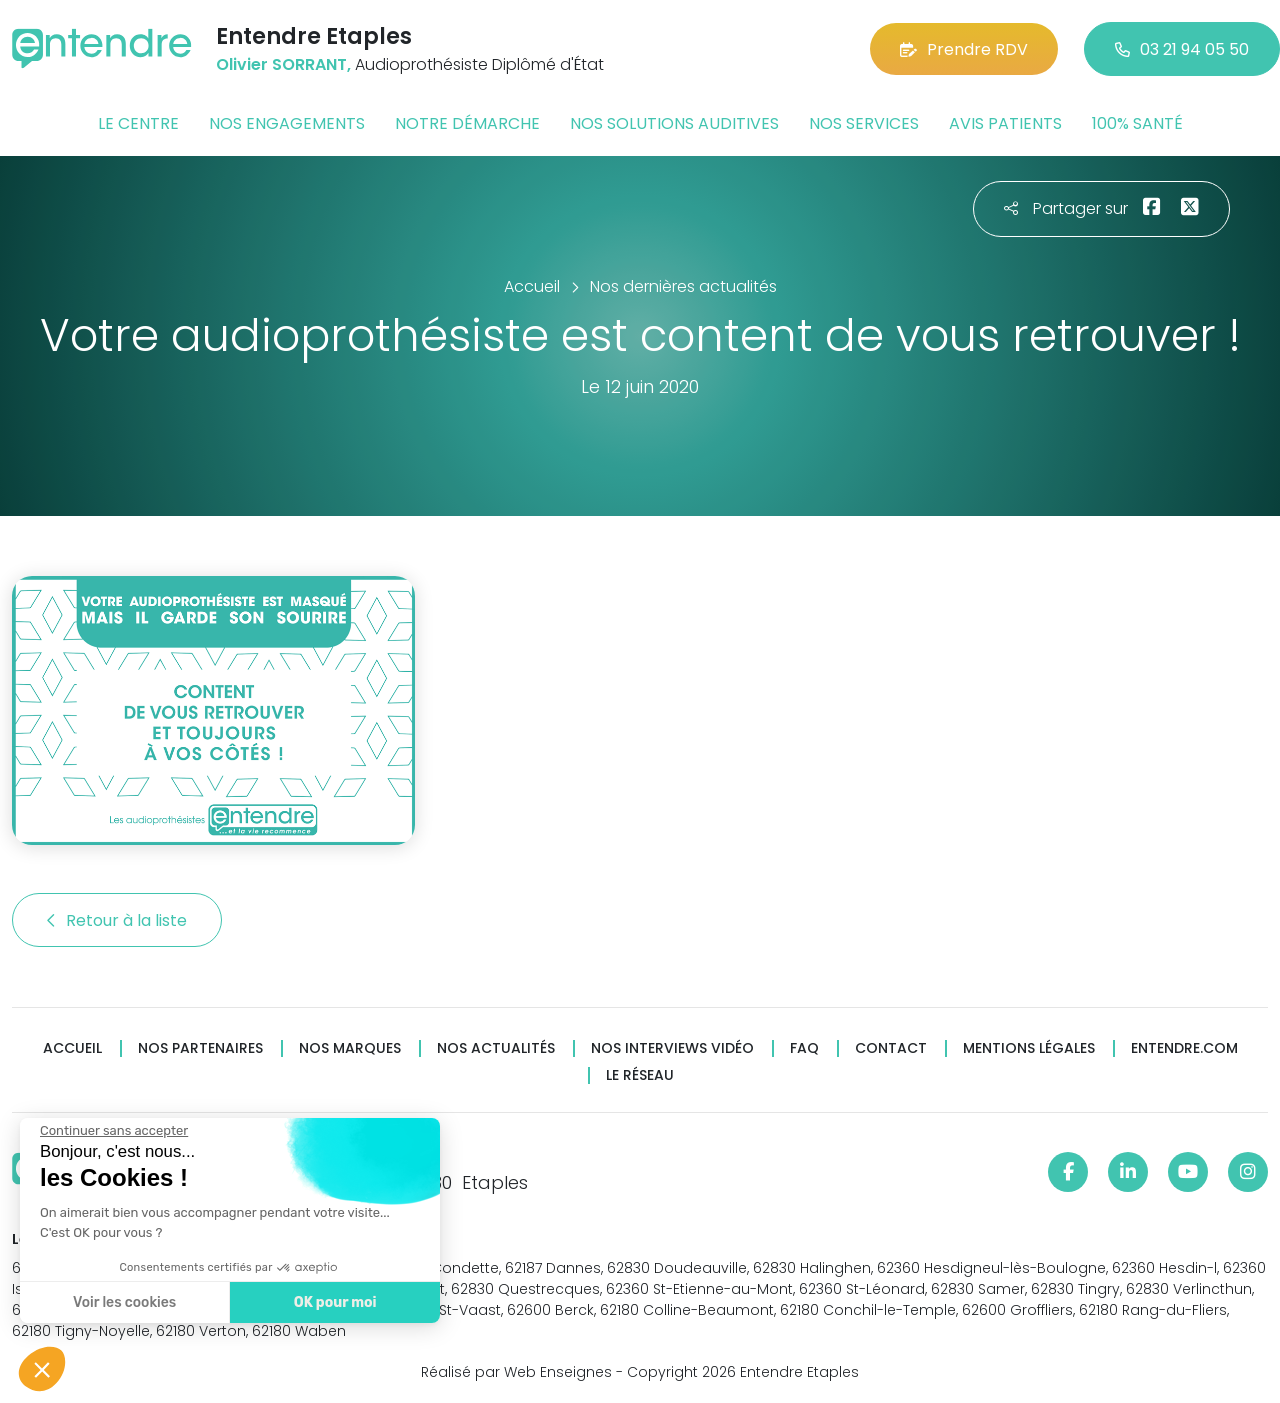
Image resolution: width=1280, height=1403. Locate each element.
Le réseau (640, 1075)
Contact (891, 1048)
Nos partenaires (200, 1048)
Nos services (864, 123)
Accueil (72, 1048)
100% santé (1137, 123)
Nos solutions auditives (674, 123)
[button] (42, 1369)
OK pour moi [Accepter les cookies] (335, 1302)
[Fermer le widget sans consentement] (114, 1131)
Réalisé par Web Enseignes (516, 1372)
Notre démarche (467, 123)
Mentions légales (1029, 1048)
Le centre (138, 123)
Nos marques (350, 1048)
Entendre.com (1184, 1048)
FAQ (804, 1048)
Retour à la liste (117, 920)
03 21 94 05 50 (1182, 49)
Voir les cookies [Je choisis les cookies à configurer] (124, 1302)
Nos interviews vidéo (672, 1048)
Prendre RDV (964, 49)
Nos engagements (287, 123)
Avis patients (1005, 123)
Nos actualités (496, 1048)
